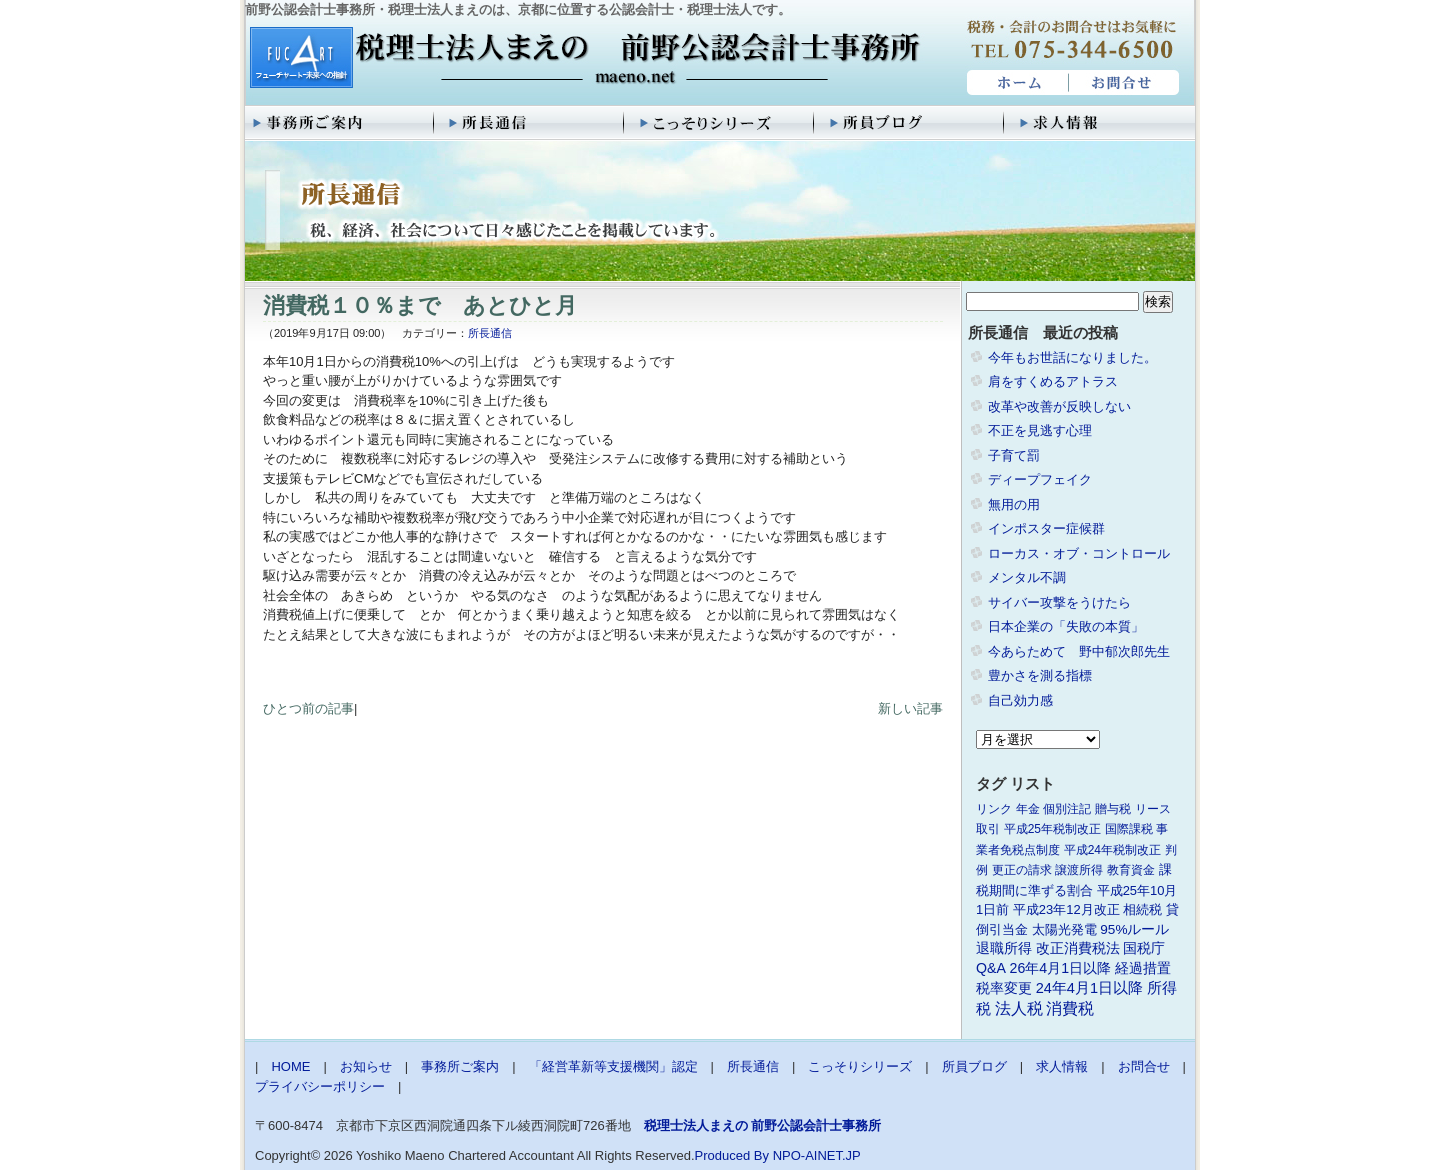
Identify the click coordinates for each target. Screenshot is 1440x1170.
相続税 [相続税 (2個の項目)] (1142, 909)
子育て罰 (1014, 455)
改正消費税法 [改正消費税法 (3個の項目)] (1078, 948)
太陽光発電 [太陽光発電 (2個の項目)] (1064, 929)
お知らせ (366, 1066)
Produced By (732, 1155)
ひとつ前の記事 (308, 708)
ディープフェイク (1040, 479)
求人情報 (1100, 123)
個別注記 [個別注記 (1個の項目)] (1067, 809)
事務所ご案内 (340, 123)
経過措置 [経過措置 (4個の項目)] (1143, 968)
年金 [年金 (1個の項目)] (1028, 809)
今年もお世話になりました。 (1072, 357)
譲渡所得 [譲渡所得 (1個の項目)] (1079, 870)
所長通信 (530, 123)
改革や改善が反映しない (1059, 406)
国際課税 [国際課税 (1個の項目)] (1129, 829)
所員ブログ (910, 123)
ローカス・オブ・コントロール (1079, 553)
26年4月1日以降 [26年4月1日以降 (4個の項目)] (1061, 968)
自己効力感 (1020, 700)
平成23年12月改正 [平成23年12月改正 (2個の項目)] (1066, 909)
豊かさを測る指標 (1040, 675)
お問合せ (1125, 83)
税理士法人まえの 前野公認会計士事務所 (582, 59)
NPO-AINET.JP (817, 1155)
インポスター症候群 (1046, 528)
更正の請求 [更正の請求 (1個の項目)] (1022, 870)
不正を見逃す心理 (1040, 430)
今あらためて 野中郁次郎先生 (1079, 651)
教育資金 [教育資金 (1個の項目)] (1131, 870)
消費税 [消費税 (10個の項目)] (1070, 1008)
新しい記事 (910, 708)
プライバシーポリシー (320, 1086)
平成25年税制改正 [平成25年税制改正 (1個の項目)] (1052, 829)
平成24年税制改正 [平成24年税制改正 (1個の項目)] (1112, 850)
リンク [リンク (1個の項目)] (994, 809)
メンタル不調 (1027, 577)
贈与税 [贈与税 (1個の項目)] (1113, 809)
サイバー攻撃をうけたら (1059, 602)
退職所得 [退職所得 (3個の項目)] (1004, 948)
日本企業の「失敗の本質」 (1066, 626)
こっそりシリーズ (720, 123)
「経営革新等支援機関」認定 (613, 1066)
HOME (1015, 83)
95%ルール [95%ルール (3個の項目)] (1134, 929)
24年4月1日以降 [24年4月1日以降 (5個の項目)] (1089, 988)
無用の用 (1014, 504)
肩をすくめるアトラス (1053, 381)
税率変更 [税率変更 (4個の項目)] (1004, 988)
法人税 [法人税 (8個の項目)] (1019, 1008)
